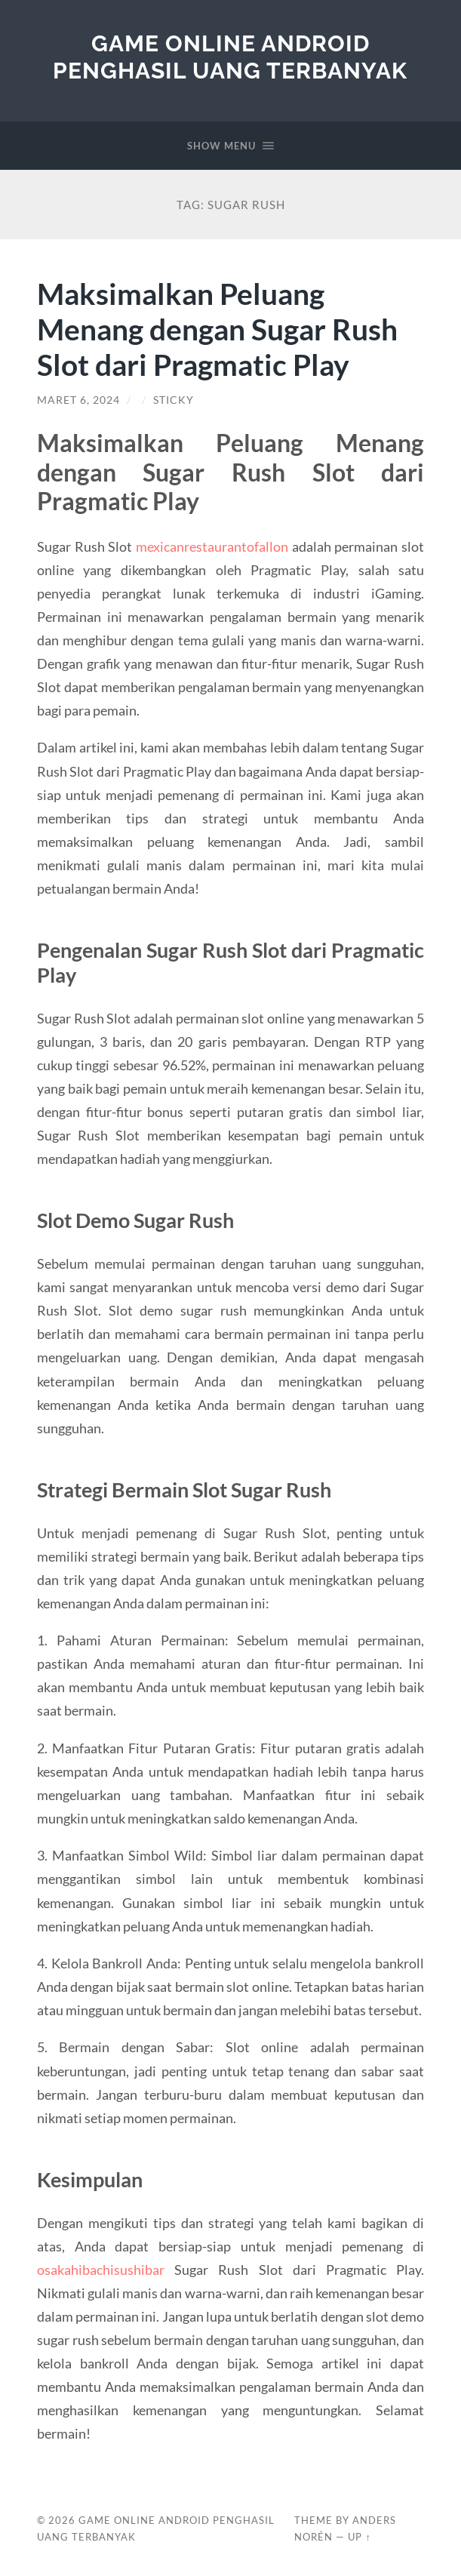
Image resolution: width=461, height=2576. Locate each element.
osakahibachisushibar (100, 2269)
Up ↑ (359, 2537)
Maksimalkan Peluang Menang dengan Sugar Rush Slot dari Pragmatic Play (217, 328)
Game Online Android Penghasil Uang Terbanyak (230, 57)
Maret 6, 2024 (78, 400)
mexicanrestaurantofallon (212, 546)
